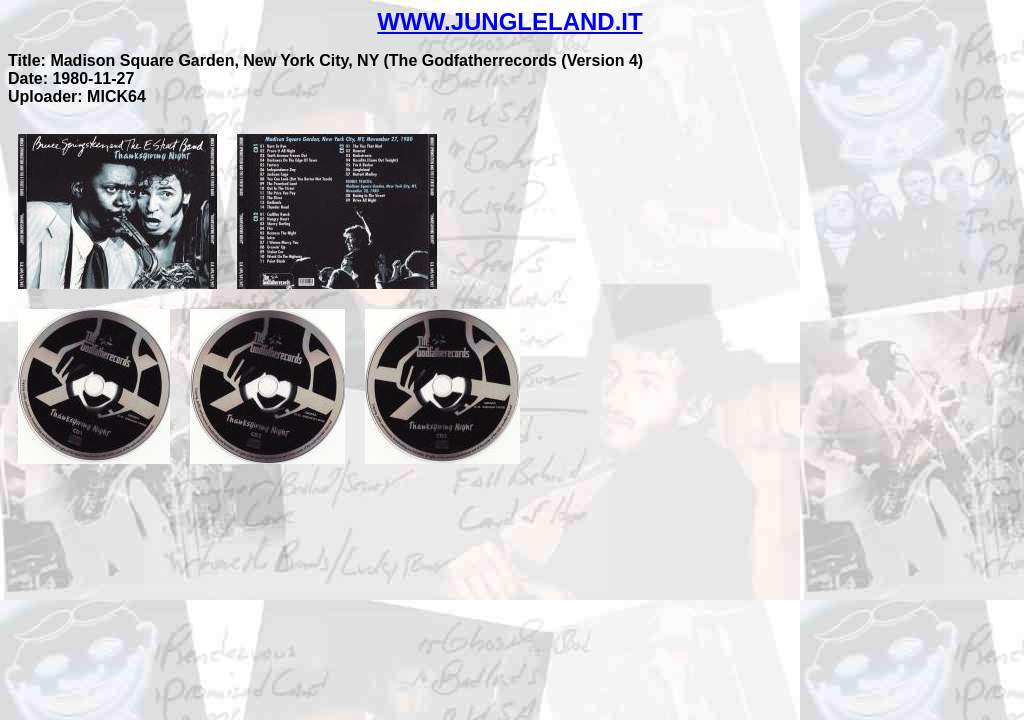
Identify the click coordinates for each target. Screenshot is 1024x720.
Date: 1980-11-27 (71, 78)
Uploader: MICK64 (77, 96)
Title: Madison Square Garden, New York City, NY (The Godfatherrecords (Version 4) (325, 60)
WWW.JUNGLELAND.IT (509, 21)
